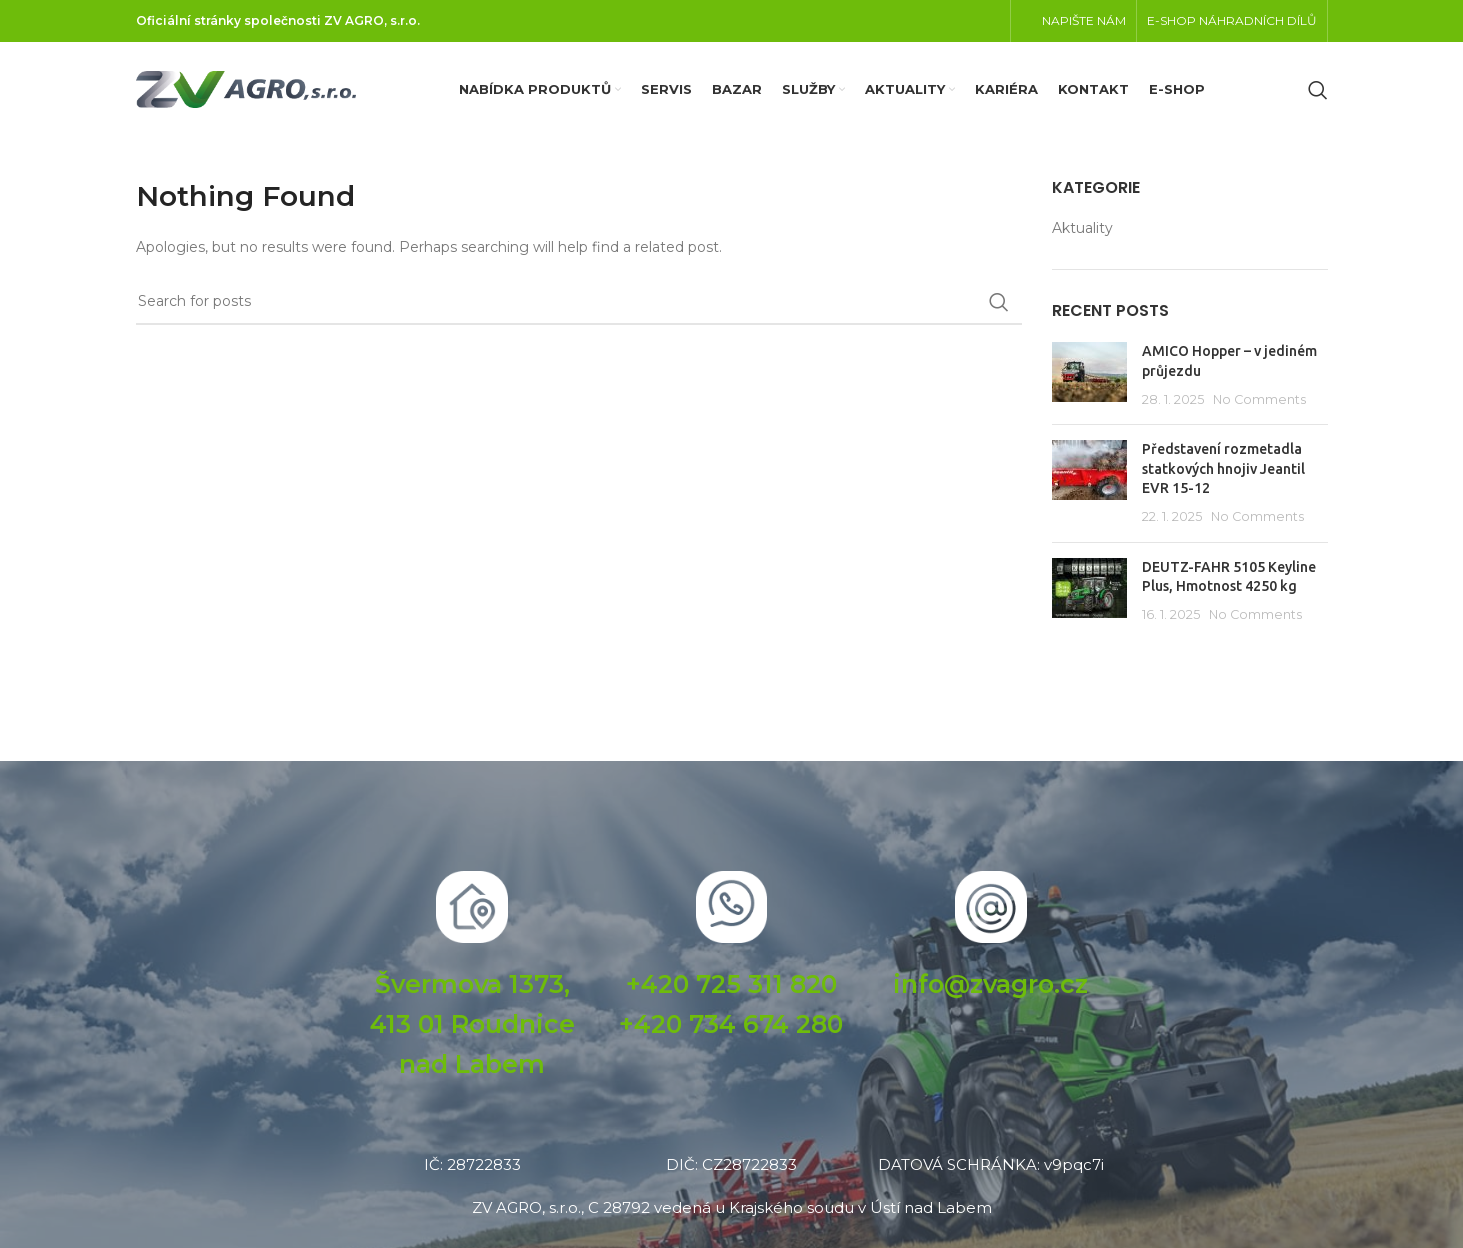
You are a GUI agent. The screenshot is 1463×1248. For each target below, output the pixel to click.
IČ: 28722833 (472, 1164)
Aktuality (1082, 228)
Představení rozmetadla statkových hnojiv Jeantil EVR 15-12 (1223, 468)
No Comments (1259, 399)
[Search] (1318, 90)
